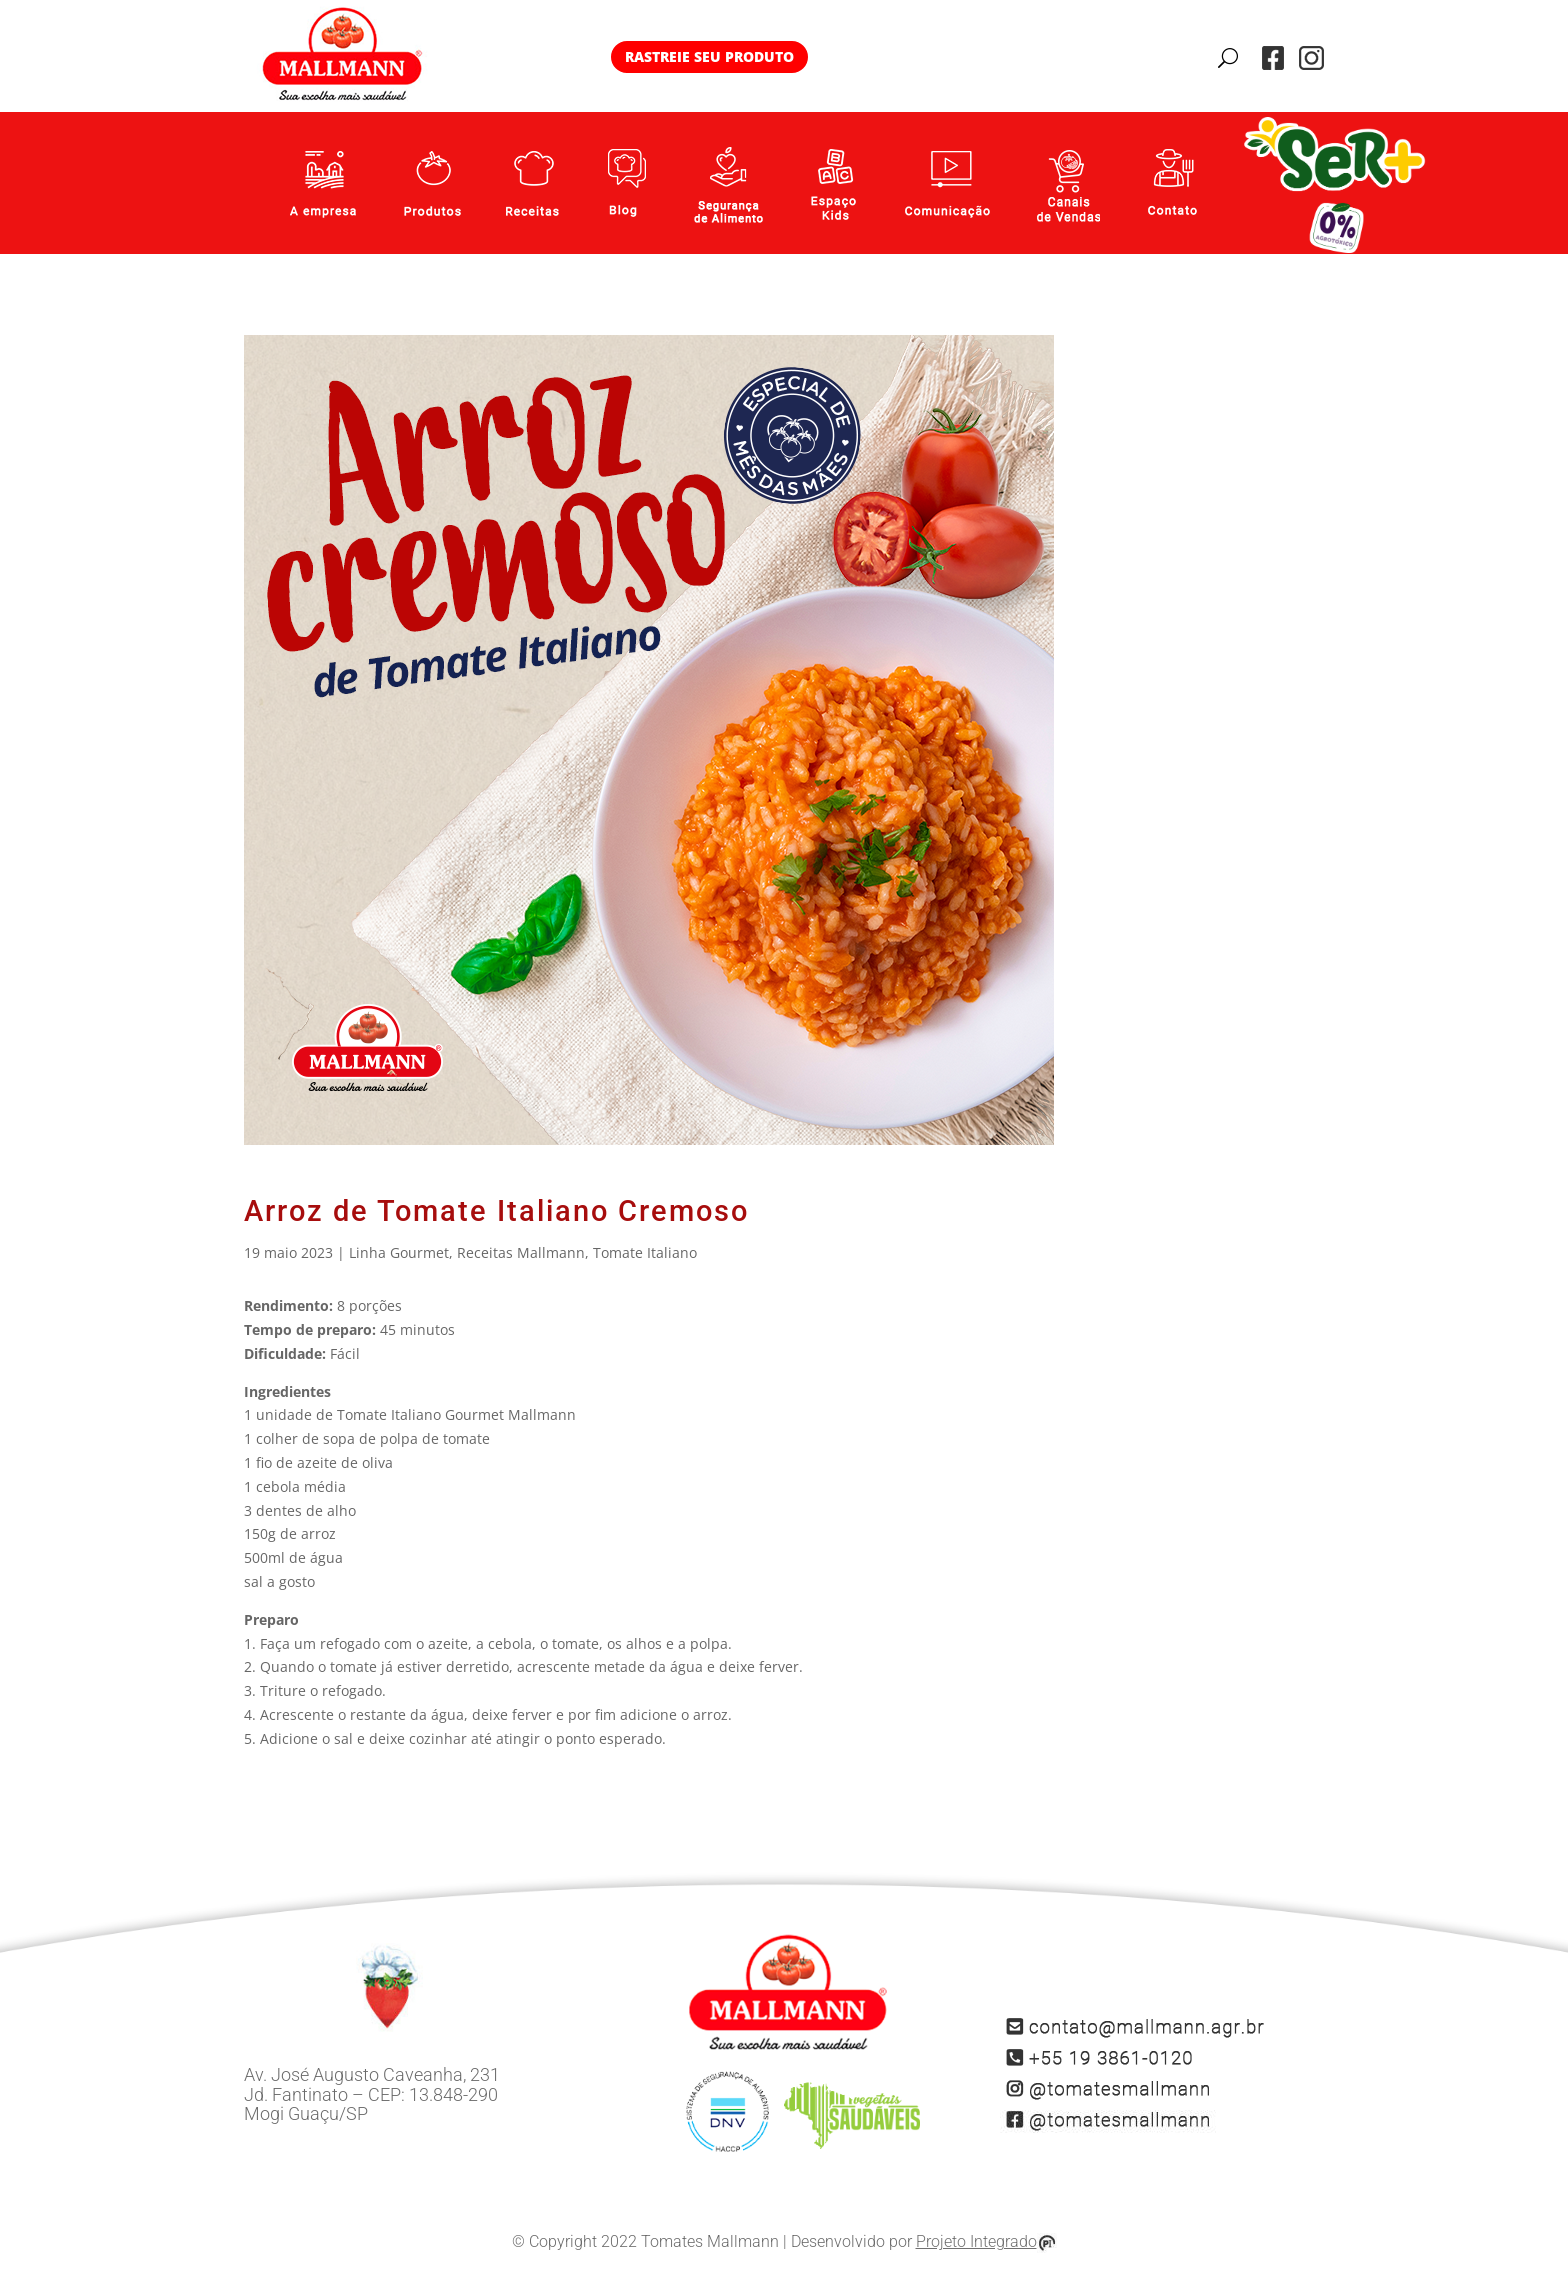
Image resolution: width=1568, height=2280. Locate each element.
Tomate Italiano (645, 1252)
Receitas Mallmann (521, 1252)
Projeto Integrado (986, 2243)
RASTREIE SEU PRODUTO (709, 56)
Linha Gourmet (399, 1252)
